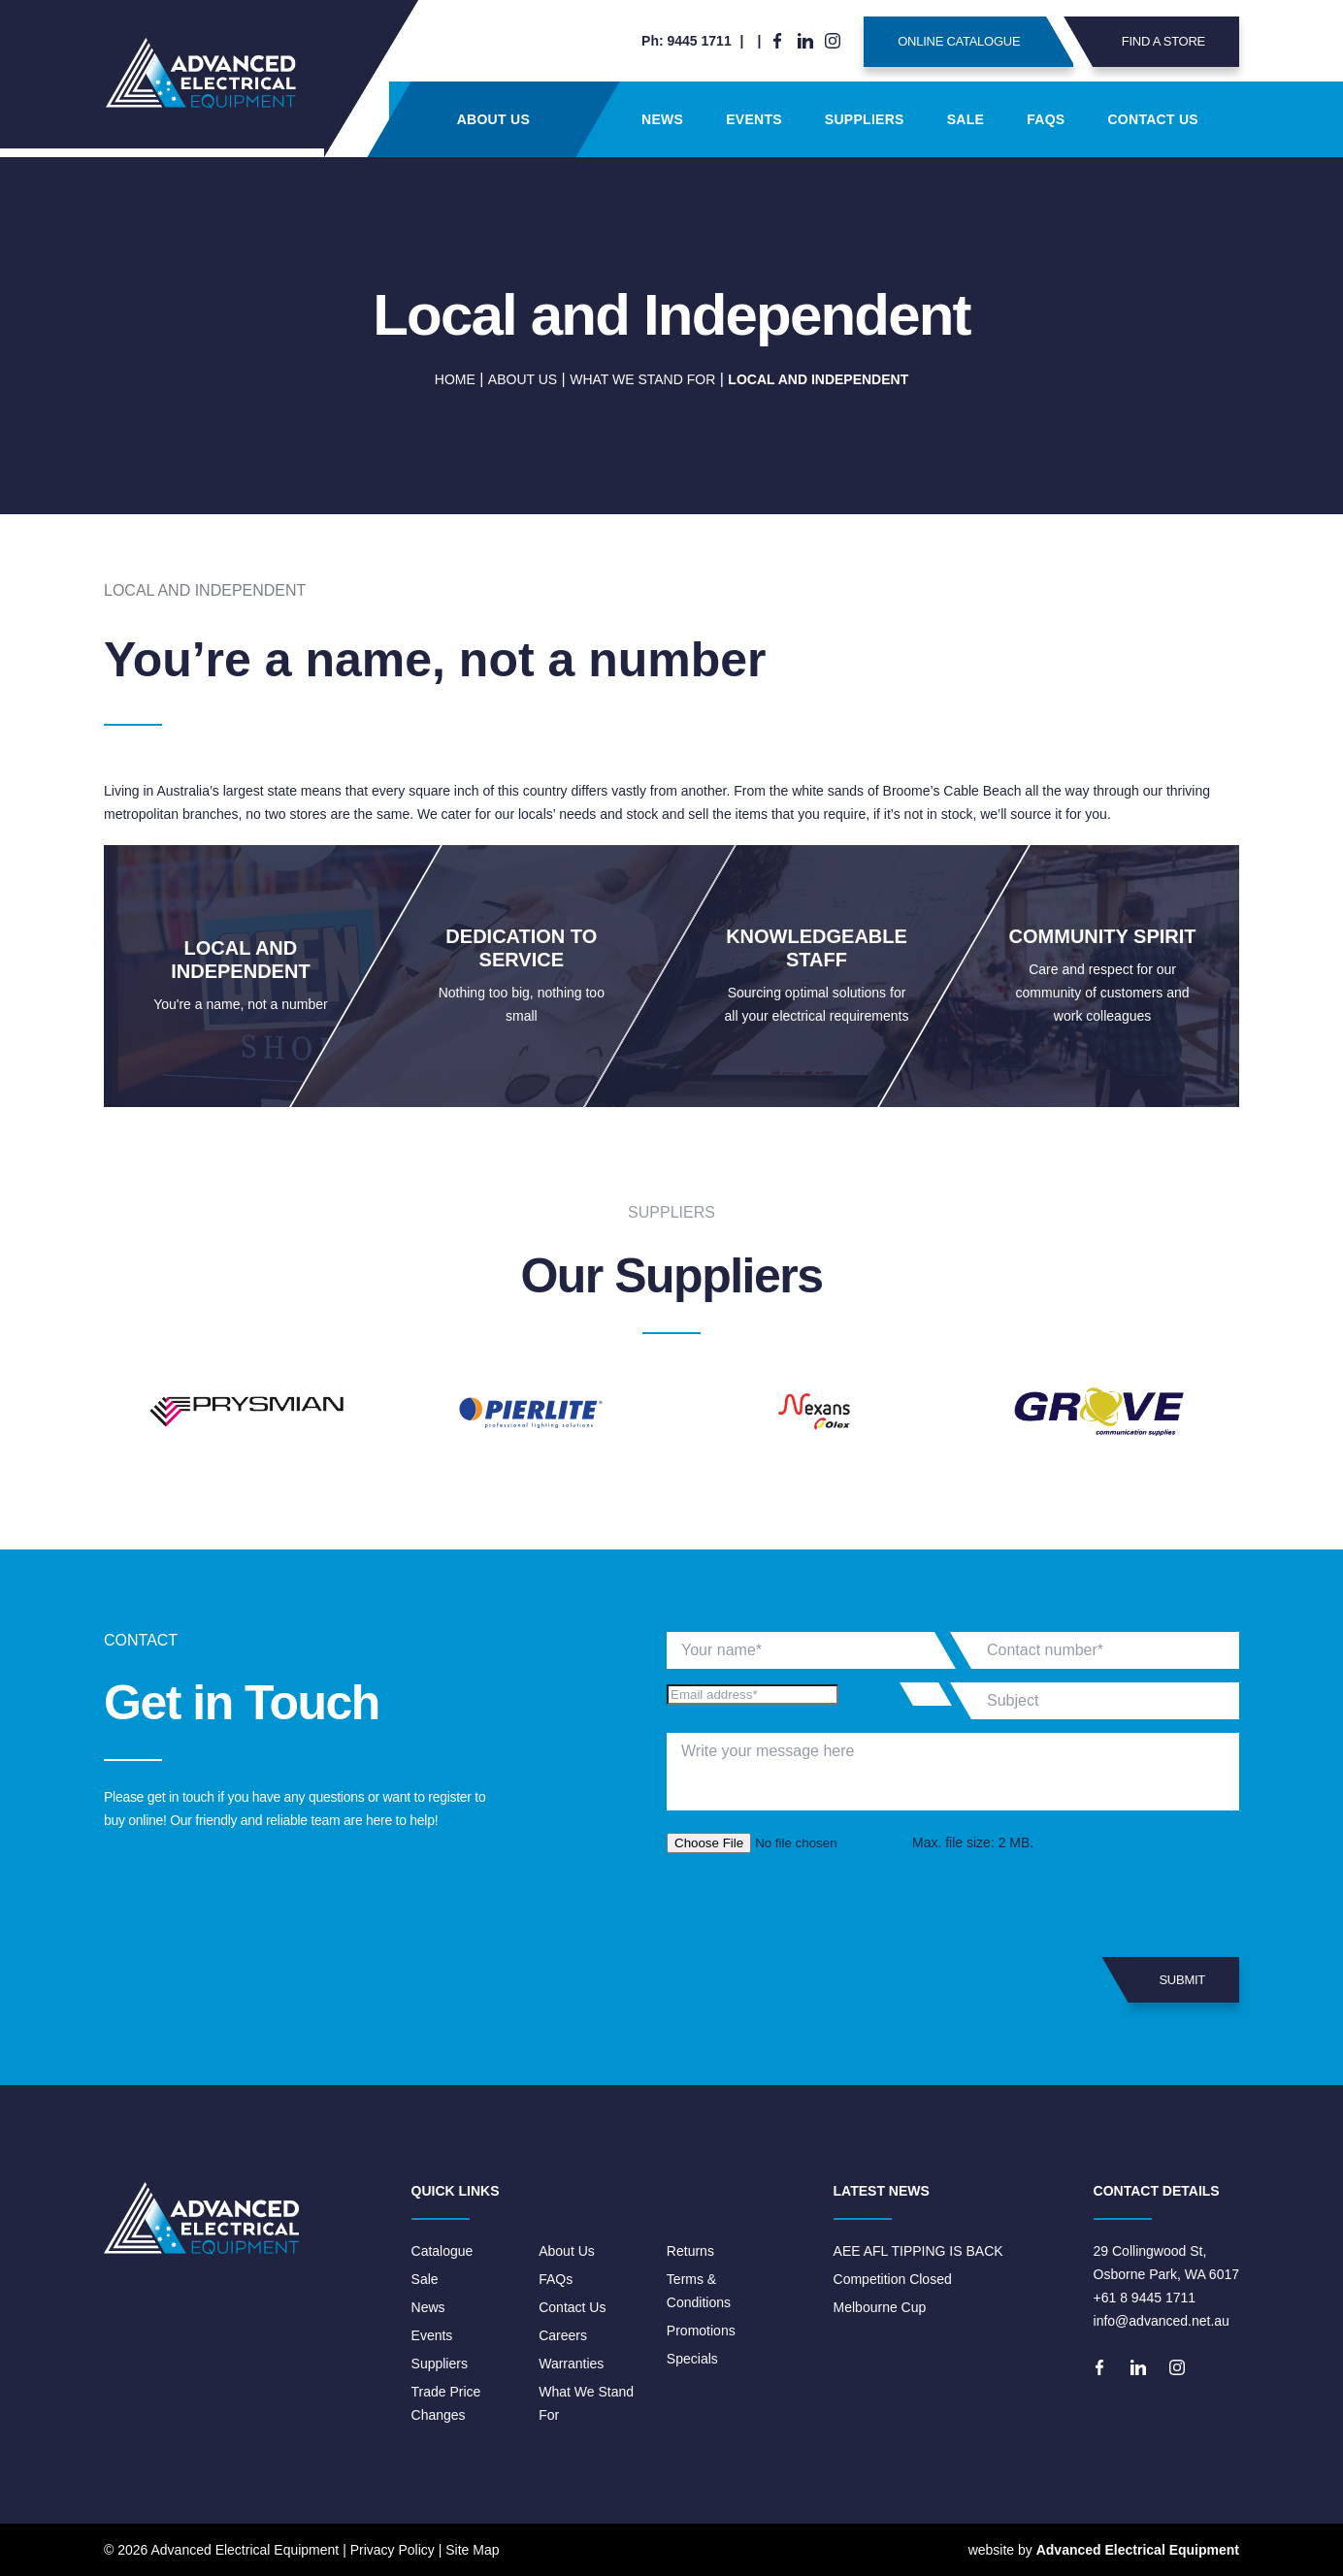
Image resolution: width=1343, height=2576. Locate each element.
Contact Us (1152, 119)
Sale (965, 119)
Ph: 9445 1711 (686, 41)
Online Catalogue (985, 41)
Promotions (701, 2330)
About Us (493, 119)
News (662, 119)
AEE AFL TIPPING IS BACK (918, 2251)
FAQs (1046, 119)
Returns (690, 2251)
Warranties (571, 2363)
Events (754, 119)
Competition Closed (893, 2279)
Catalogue (442, 2251)
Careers (563, 2335)
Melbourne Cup (880, 2307)
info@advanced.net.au (1161, 2321)
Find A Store (1149, 41)
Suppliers (864, 119)
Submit (1167, 1980)
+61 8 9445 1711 (1145, 2297)
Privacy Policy (392, 2550)
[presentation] (814, 1905)
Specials (692, 2358)
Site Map (472, 2550)
